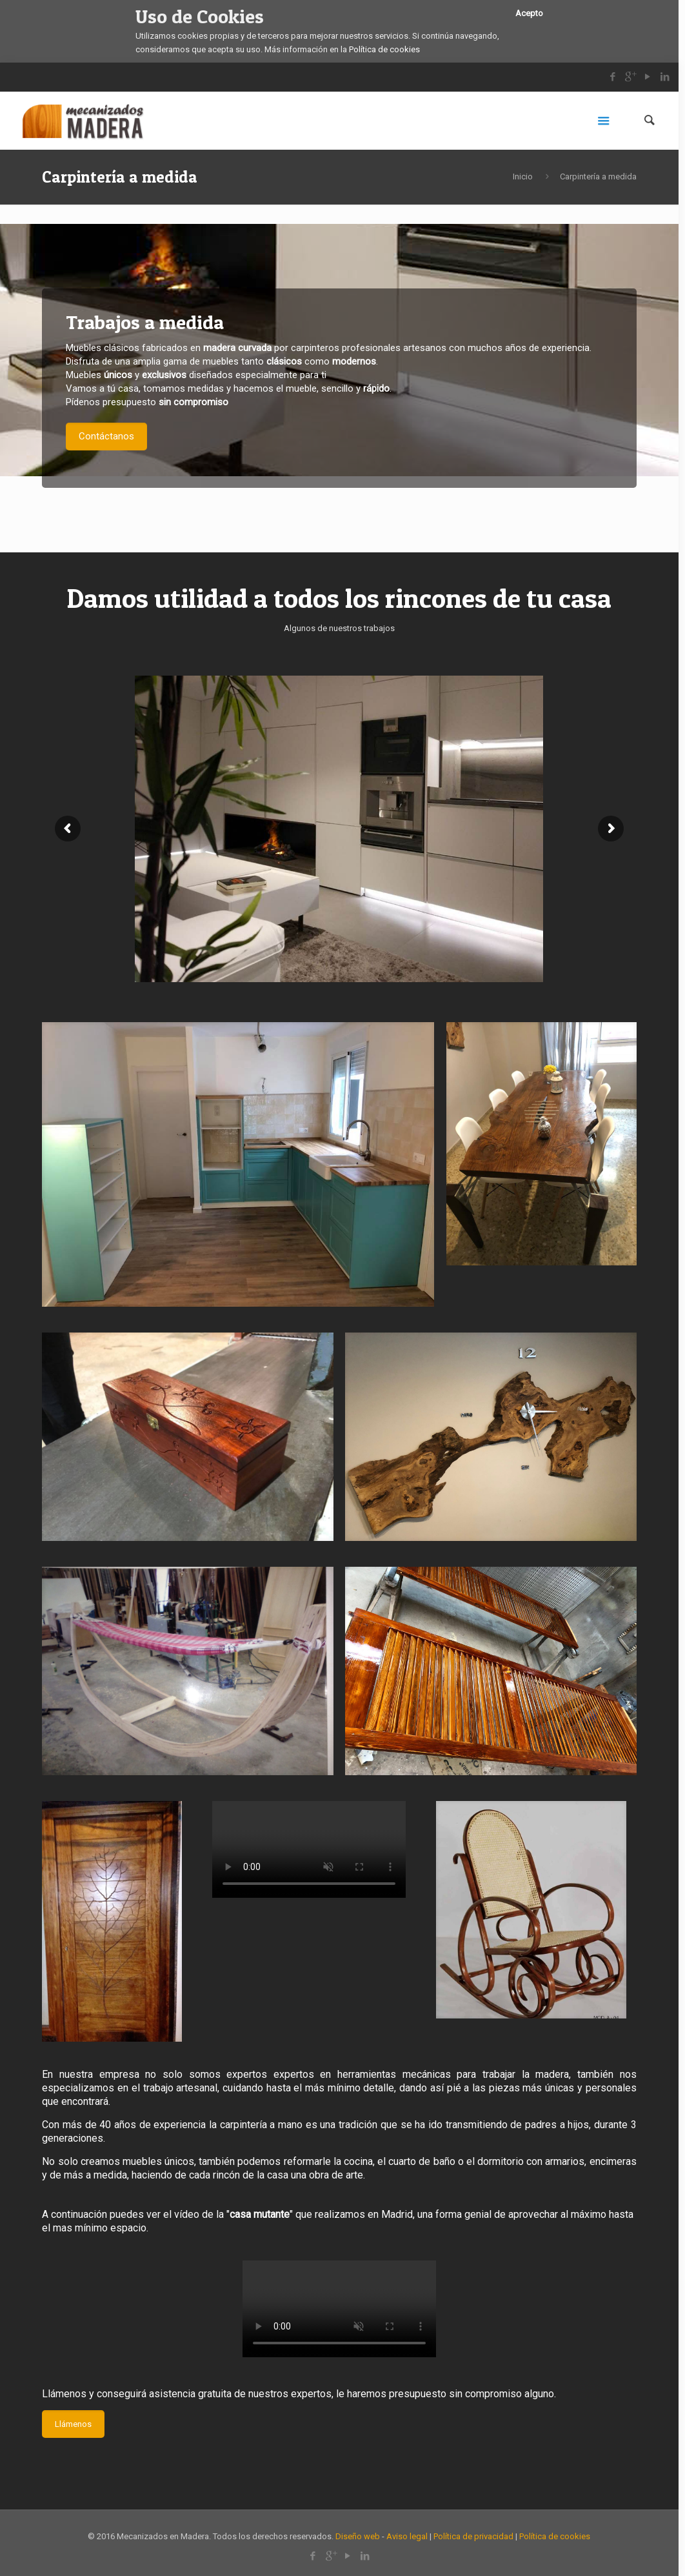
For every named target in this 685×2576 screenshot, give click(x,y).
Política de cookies (384, 49)
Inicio (523, 176)
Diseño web (357, 2536)
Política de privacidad (473, 2536)
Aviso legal (407, 2536)
